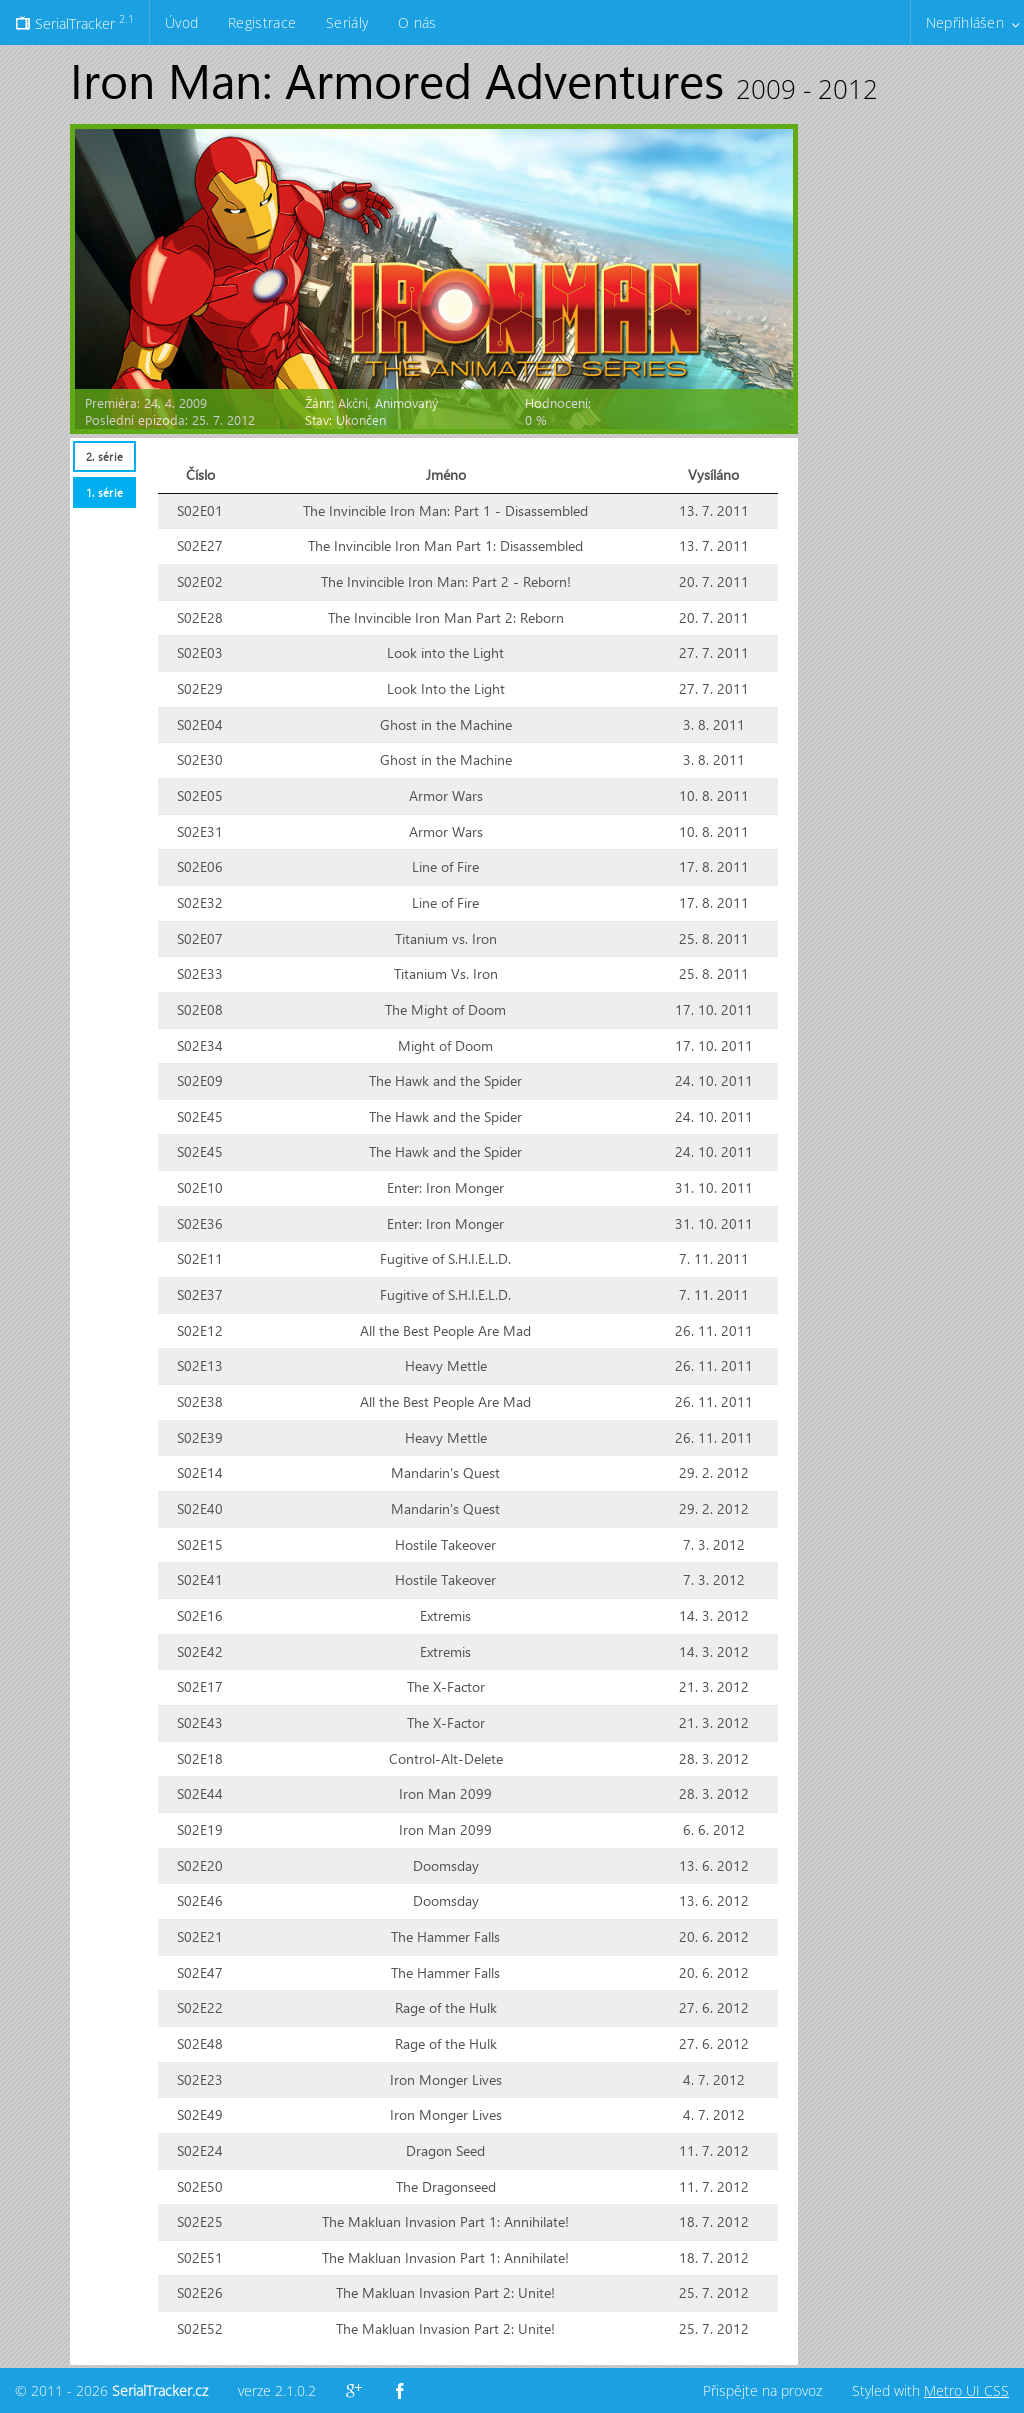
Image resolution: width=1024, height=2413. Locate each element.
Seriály (347, 22)
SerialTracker (74, 22)
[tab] (104, 456)
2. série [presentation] (104, 456)
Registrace (262, 22)
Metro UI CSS (966, 2390)
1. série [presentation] (104, 492)
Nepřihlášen (965, 22)
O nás (417, 22)
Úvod (181, 22)
